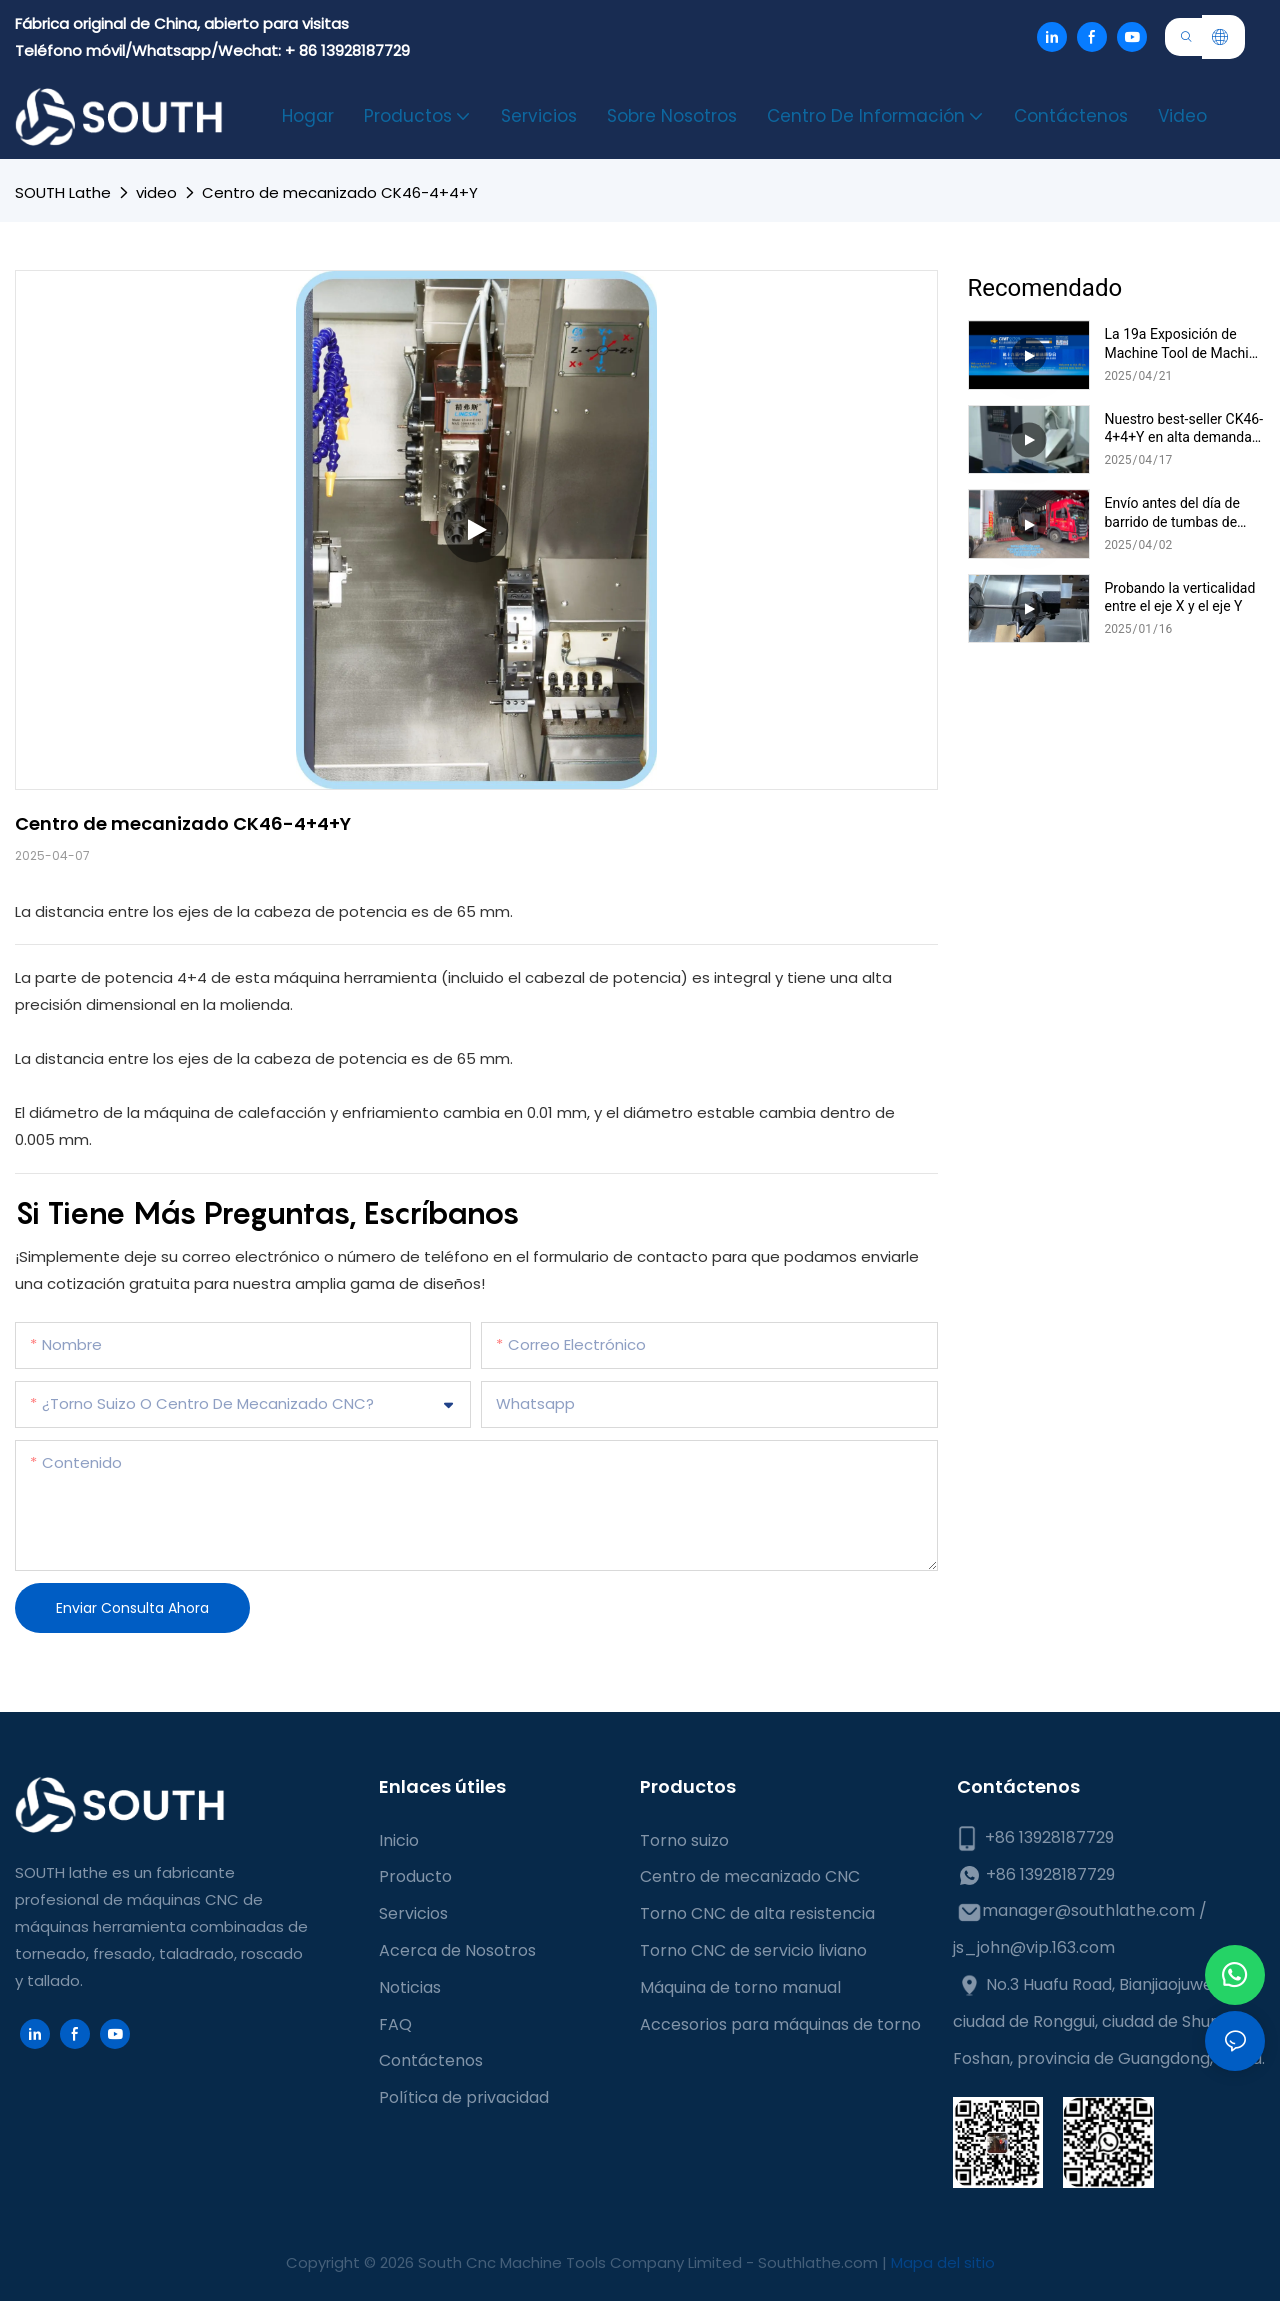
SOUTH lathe (63, 192)
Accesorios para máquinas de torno (780, 2024)
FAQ (395, 2024)
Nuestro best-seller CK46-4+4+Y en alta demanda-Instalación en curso (1184, 428)
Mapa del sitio (943, 2262)
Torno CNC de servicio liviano (753, 1950)
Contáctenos (431, 2060)
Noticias (410, 1987)
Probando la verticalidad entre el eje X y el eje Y (1180, 597)
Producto (415, 1876)
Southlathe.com (820, 2262)
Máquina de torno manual (740, 1987)
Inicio (399, 1840)
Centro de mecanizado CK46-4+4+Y (340, 192)
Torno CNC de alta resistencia (757, 1913)
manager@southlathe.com (1088, 1910)
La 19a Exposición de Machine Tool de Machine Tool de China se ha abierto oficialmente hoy (1184, 343)
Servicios (413, 1913)
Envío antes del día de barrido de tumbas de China (1172, 512)
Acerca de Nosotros (457, 1950)
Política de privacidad (464, 2097)
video (156, 192)
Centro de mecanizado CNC (750, 1876)
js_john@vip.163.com (1034, 1947)
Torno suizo (684, 1840)
